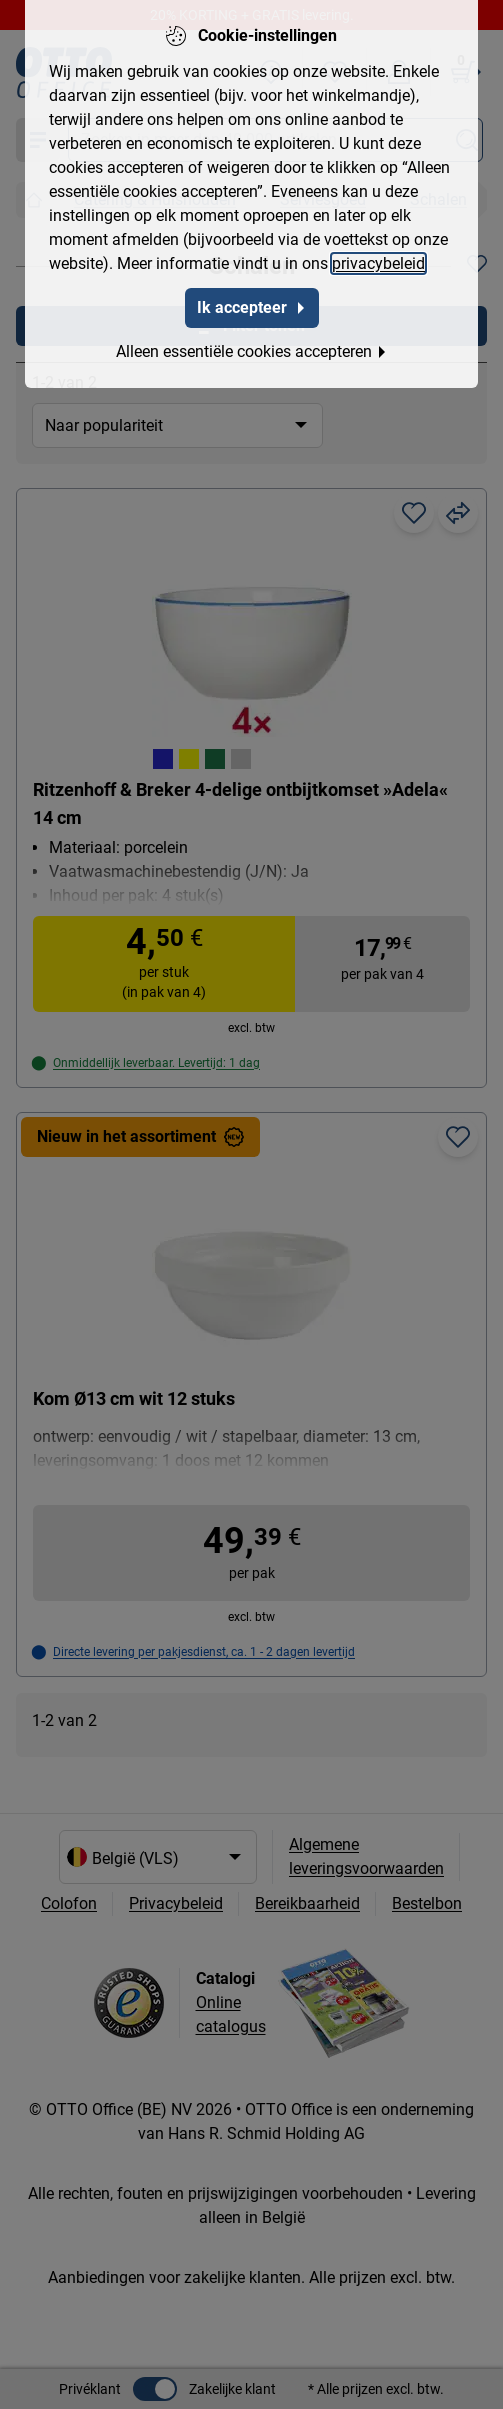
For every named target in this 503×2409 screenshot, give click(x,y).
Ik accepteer (252, 303)
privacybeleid (378, 259)
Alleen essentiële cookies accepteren (252, 347)
